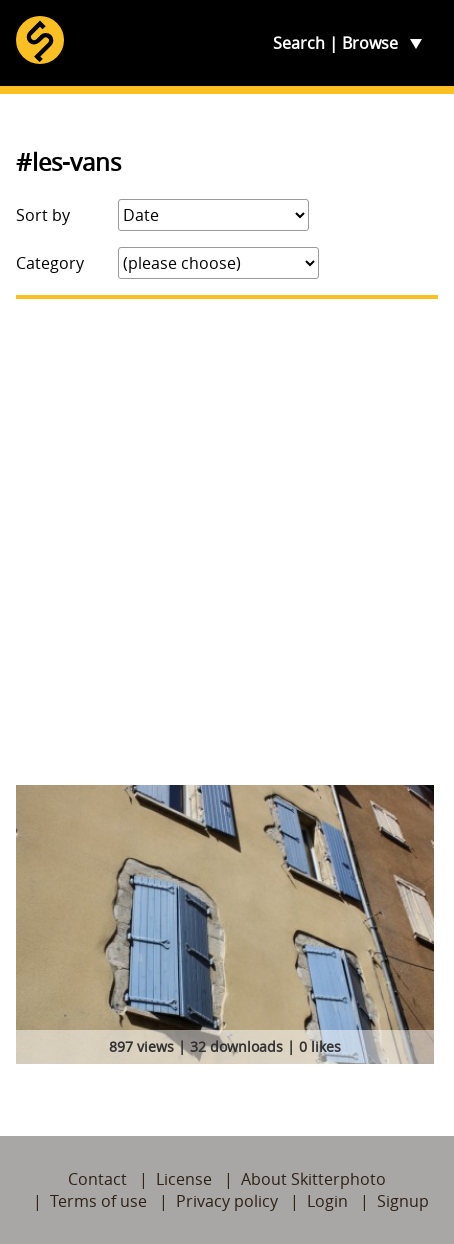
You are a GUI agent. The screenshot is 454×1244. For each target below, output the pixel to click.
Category (50, 263)
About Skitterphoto (313, 1179)
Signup (403, 1201)
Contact (97, 1179)
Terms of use (98, 1201)
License (184, 1179)
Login (327, 1201)
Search (299, 43)
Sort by (43, 215)
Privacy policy (227, 1201)
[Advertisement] (227, 542)
